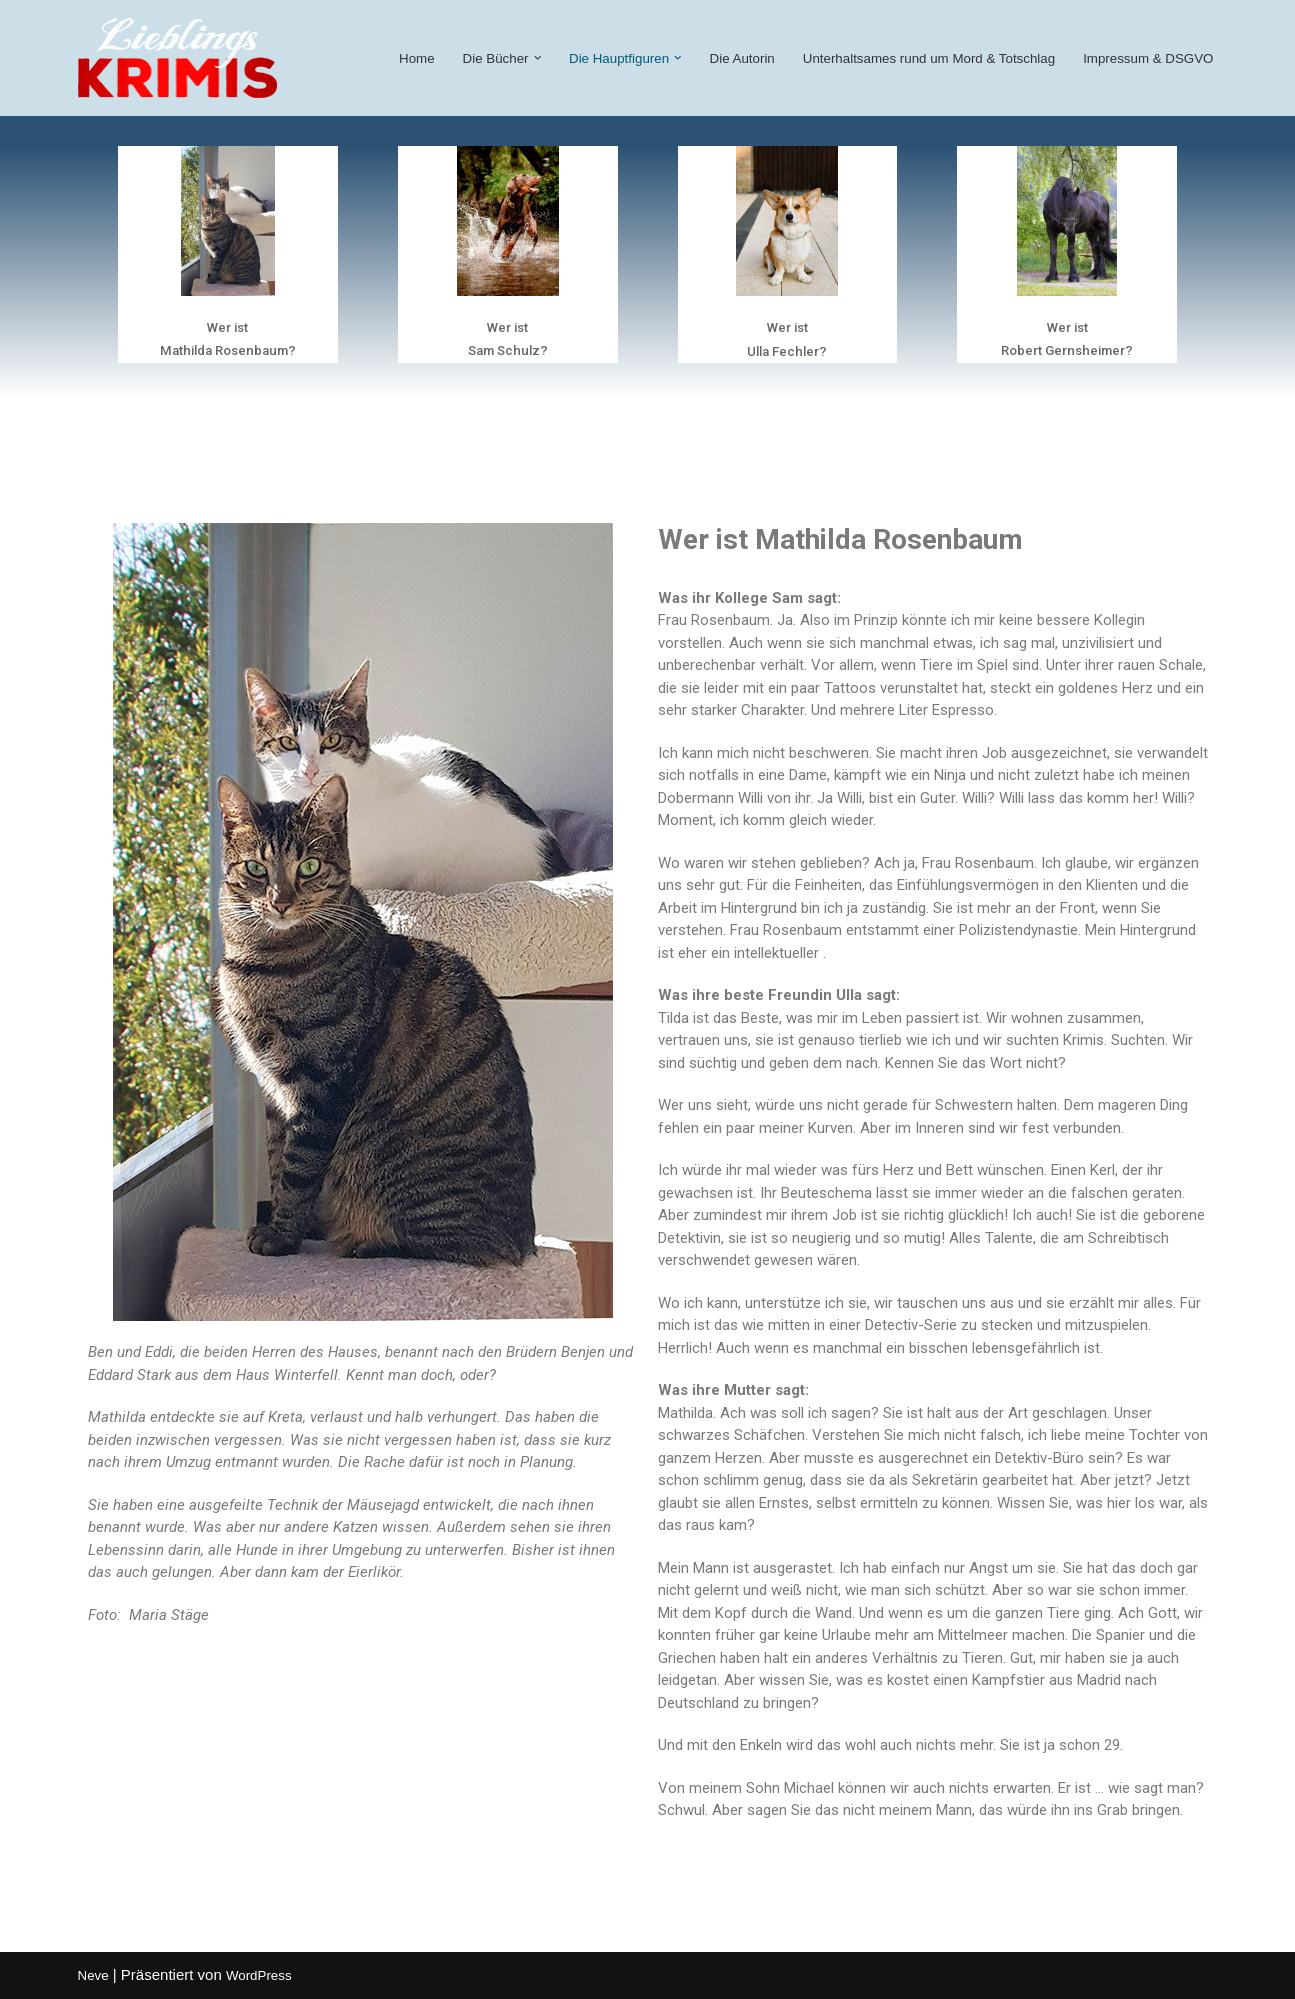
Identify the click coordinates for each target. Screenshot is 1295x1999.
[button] (538, 58)
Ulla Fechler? (787, 351)
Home (417, 58)
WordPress (259, 1975)
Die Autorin (742, 58)
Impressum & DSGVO (1148, 58)
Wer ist (227, 327)
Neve (93, 1975)
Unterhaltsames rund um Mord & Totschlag (929, 58)
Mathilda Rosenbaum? (228, 350)
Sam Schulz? (508, 350)
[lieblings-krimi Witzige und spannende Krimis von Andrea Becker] (177, 58)
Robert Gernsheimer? (1067, 350)
